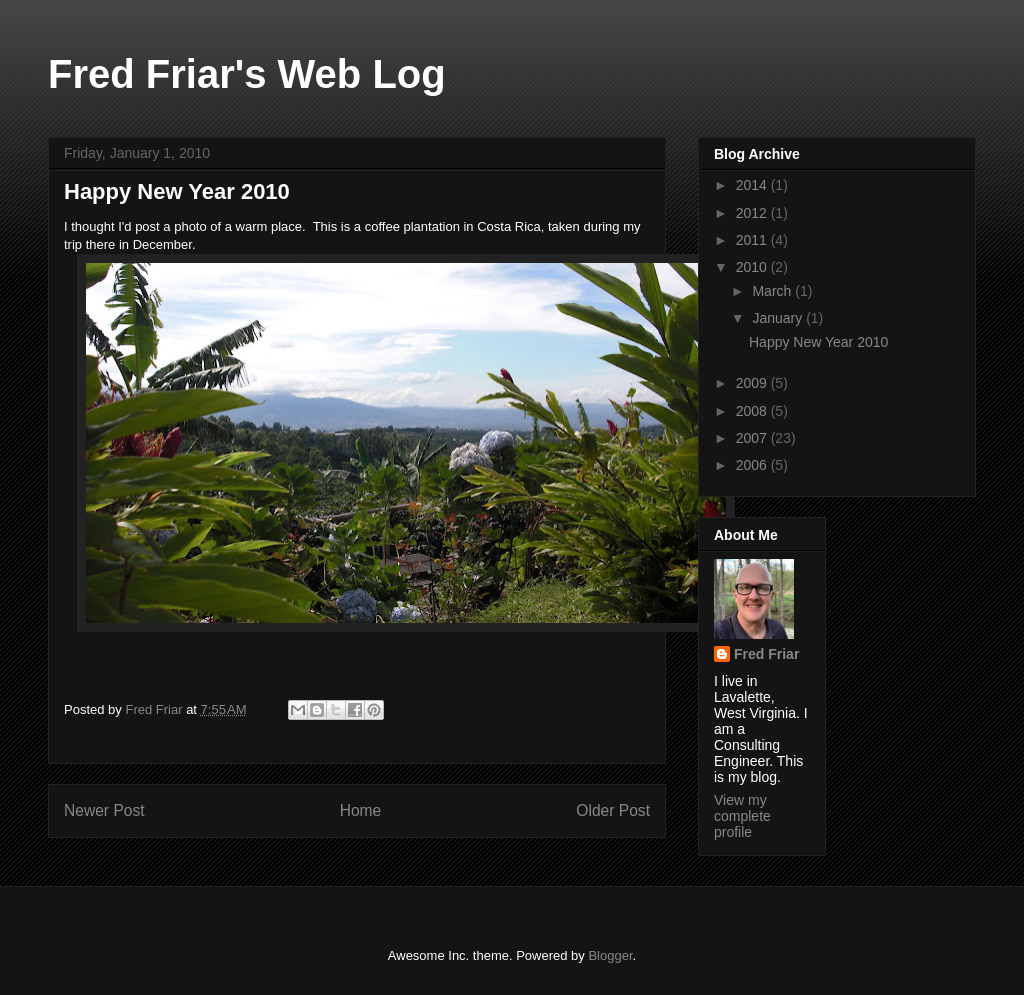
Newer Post (104, 810)
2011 (753, 240)
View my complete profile (742, 816)
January (779, 318)
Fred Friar (766, 654)
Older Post (613, 810)
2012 (753, 213)
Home (361, 810)
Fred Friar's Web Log (247, 74)
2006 (753, 465)
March (773, 291)
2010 (753, 267)
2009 (753, 383)
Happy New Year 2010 (818, 342)
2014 (753, 185)
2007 (753, 438)
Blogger (610, 955)
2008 (753, 411)
